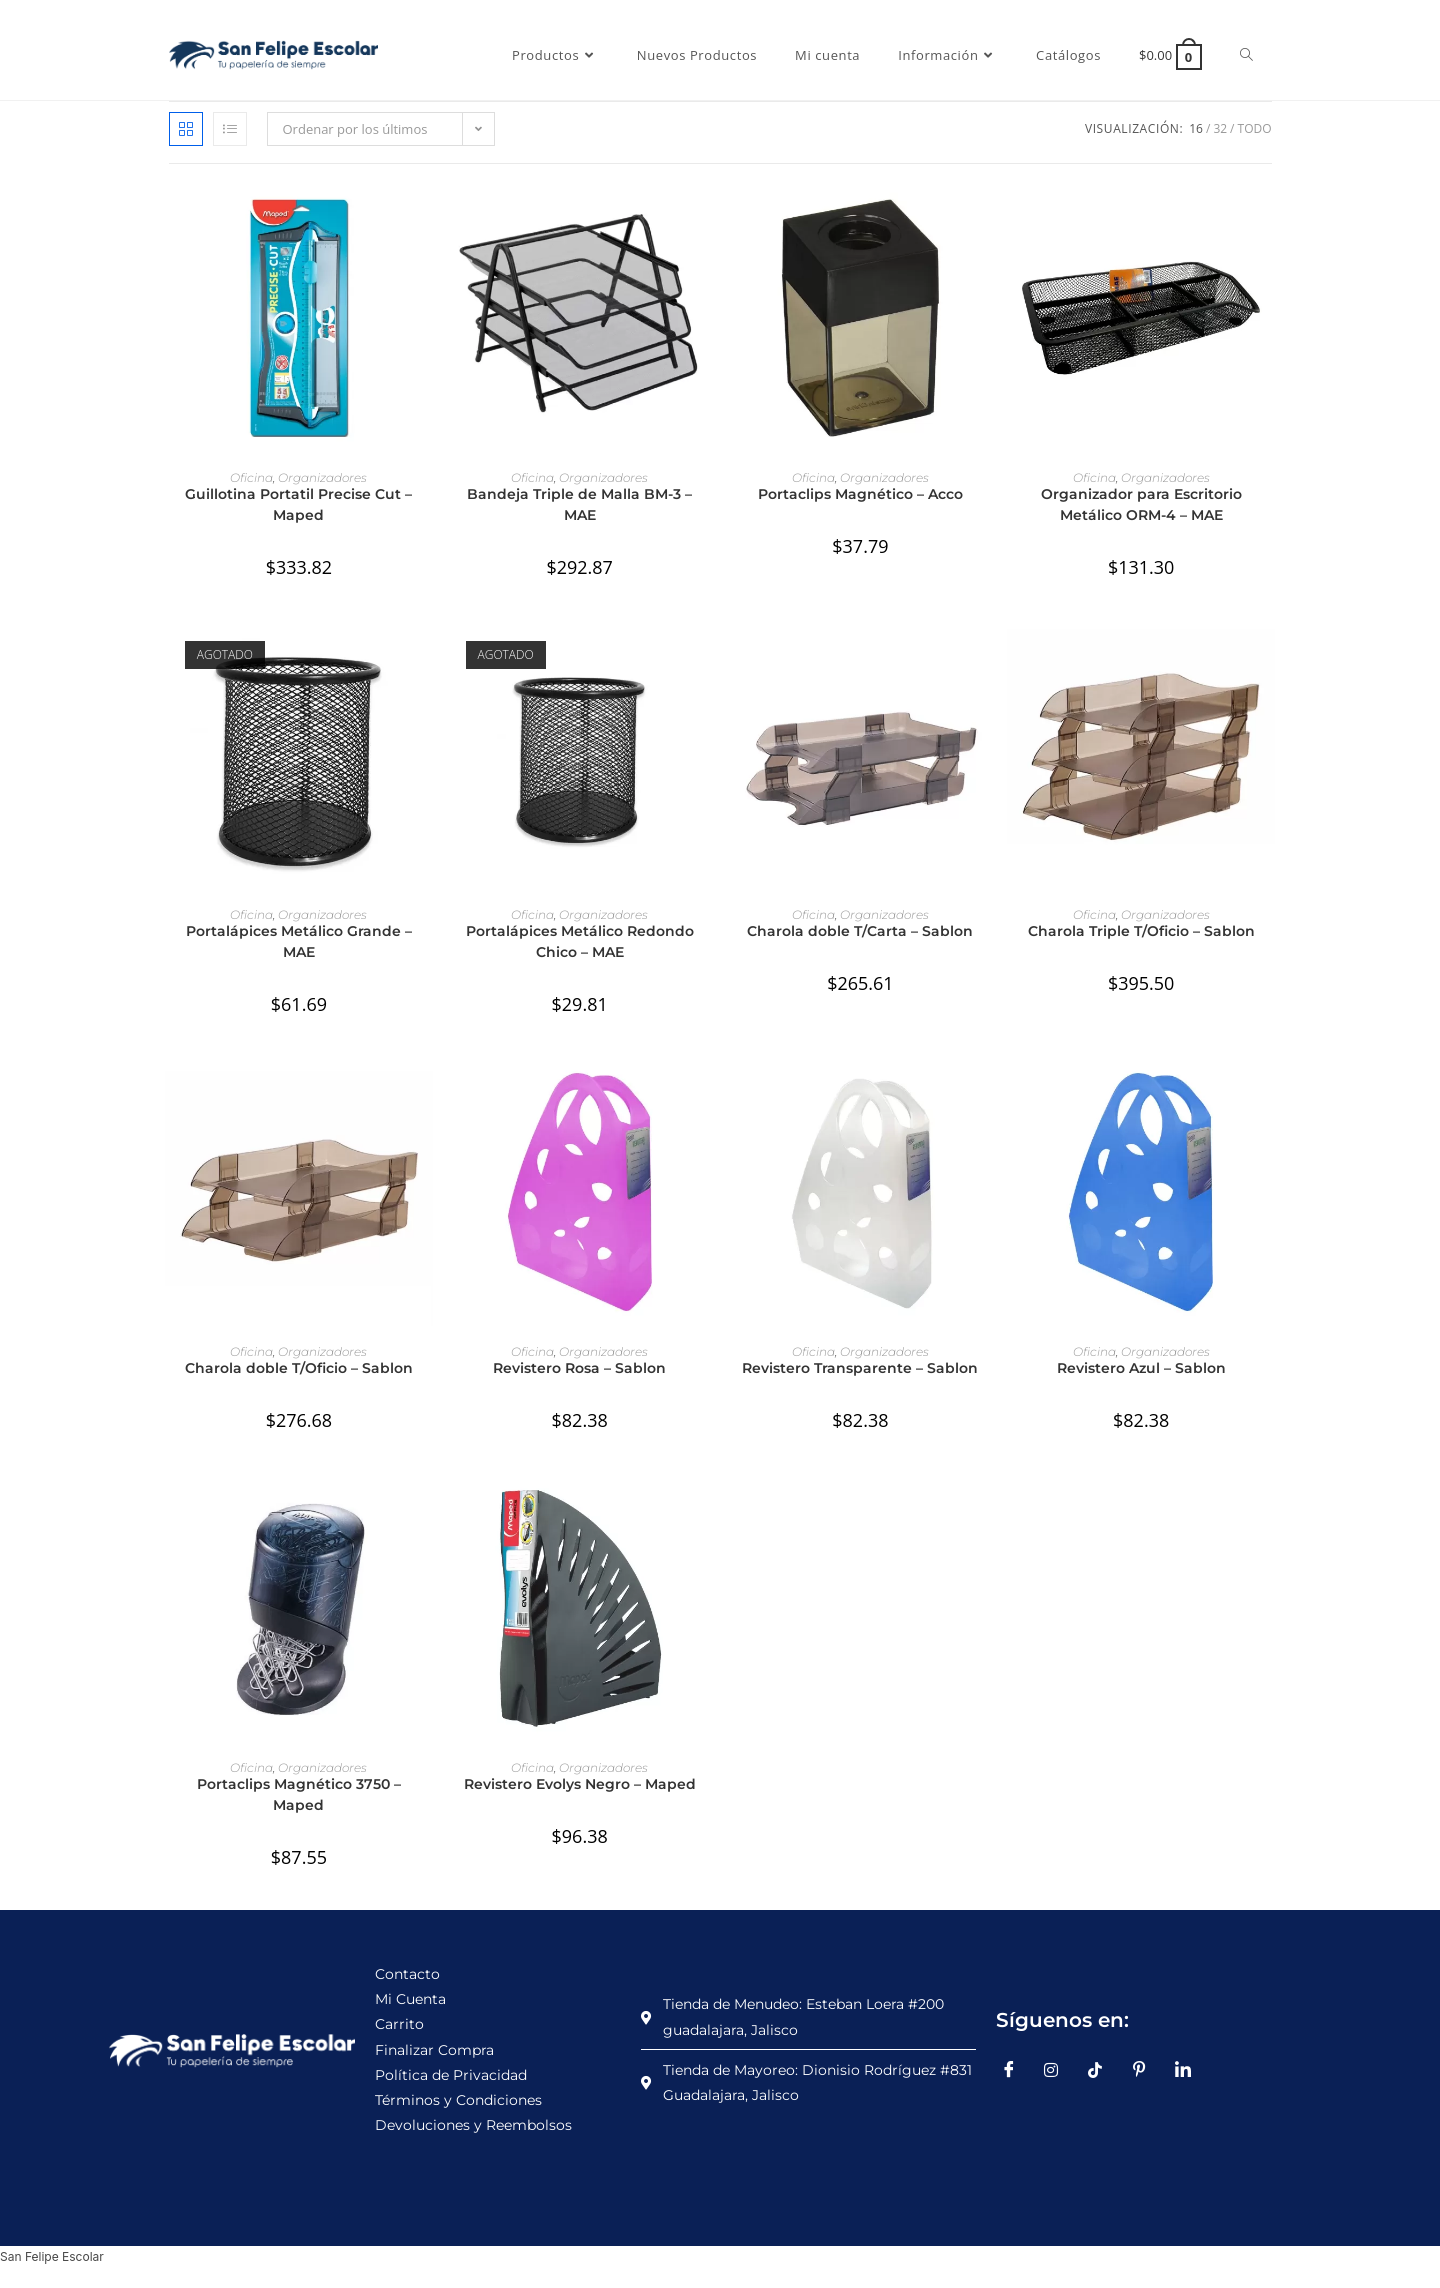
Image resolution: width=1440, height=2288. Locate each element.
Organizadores (322, 477)
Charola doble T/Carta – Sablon (860, 931)
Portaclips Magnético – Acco (860, 494)
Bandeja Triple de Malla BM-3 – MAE (579, 504)
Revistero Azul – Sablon (1141, 1368)
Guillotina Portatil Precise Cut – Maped (298, 504)
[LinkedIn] (1190, 2070)
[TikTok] (1103, 2070)
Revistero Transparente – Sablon (860, 1368)
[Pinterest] (1146, 2070)
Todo (1255, 128)
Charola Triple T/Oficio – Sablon (1141, 931)
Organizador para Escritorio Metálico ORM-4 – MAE (1141, 504)
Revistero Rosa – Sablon (579, 1368)
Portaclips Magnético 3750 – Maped (299, 1794)
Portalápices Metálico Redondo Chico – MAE (580, 941)
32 (1220, 128)
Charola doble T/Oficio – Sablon (299, 1368)
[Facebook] (1016, 2070)
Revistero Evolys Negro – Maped (580, 1784)
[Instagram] (1059, 2070)
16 (1196, 128)
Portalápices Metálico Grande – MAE (299, 941)
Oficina (251, 477)
